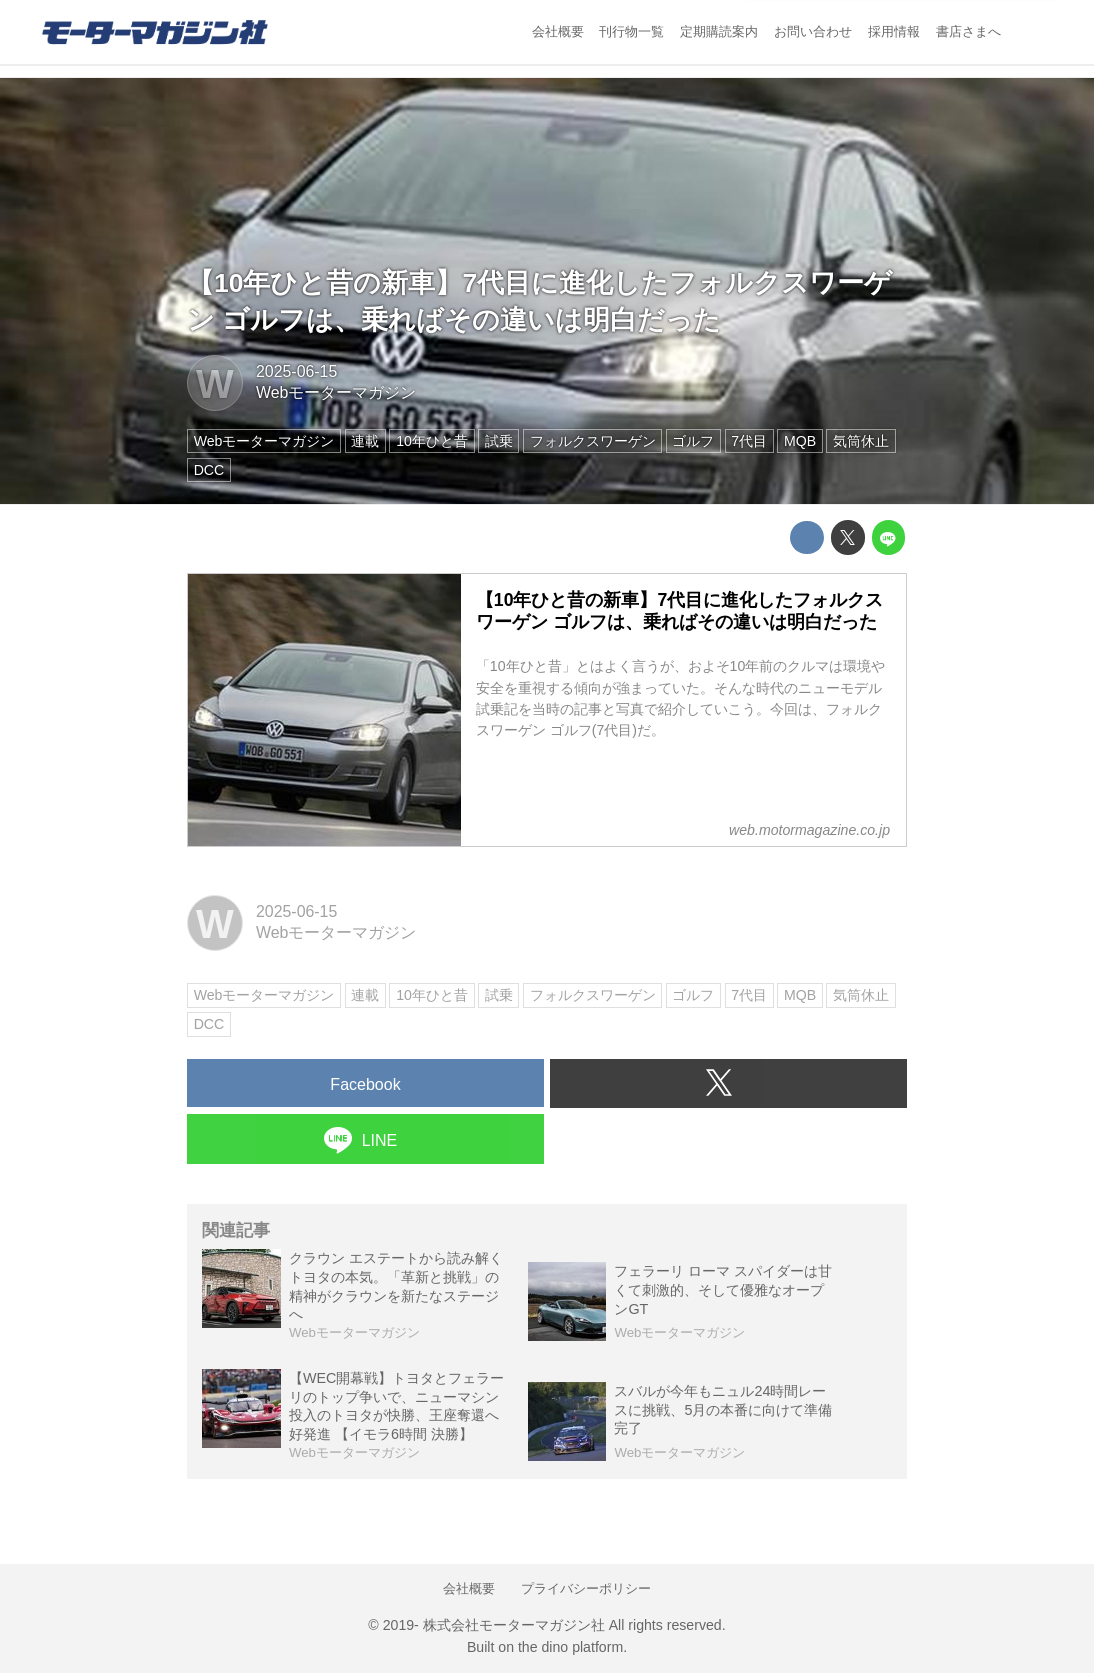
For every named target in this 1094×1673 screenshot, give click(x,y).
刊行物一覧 (631, 31)
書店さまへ (968, 31)
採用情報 (894, 31)
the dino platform (570, 1647)
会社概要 (558, 31)
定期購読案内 (719, 31)
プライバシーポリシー (586, 1588)
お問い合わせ (813, 31)
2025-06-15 (296, 371)
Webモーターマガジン (336, 392)
